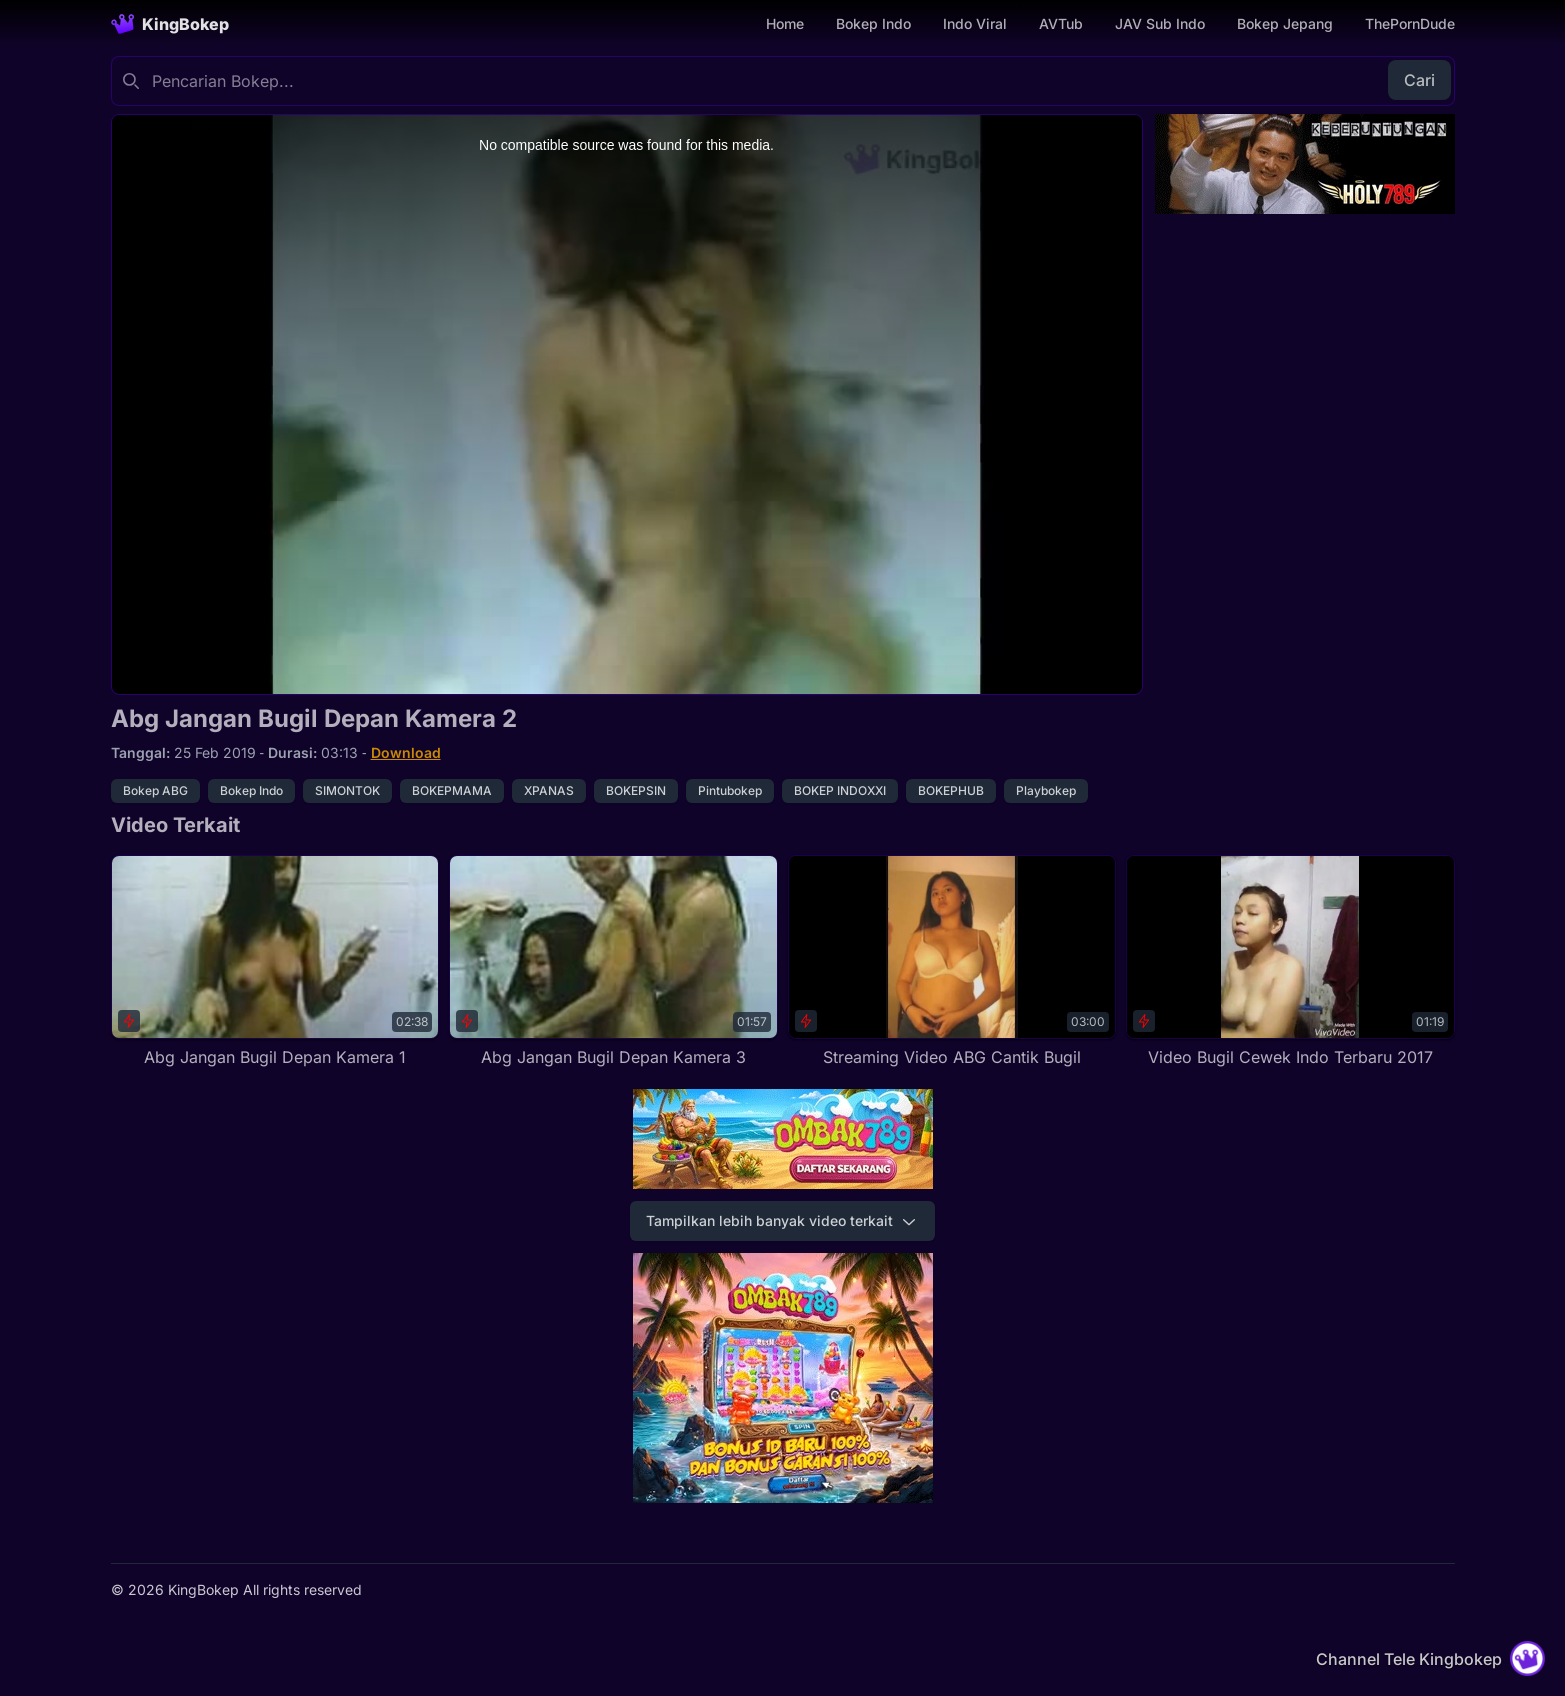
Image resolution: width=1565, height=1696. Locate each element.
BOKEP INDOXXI (840, 790)
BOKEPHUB (951, 790)
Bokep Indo (873, 23)
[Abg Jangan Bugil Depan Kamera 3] (613, 962)
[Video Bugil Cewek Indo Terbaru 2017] (1290, 962)
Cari (1419, 80)
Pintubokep (730, 790)
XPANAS (549, 790)
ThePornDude (1410, 23)
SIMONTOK (347, 790)
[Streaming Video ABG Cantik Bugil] (952, 962)
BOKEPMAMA (452, 790)
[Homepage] (170, 24)
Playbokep (1046, 790)
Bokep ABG (155, 790)
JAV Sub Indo (1160, 23)
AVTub (1061, 23)
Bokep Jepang (1285, 23)
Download (406, 752)
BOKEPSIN (636, 790)
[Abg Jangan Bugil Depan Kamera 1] (275, 962)
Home (785, 23)
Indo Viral (975, 23)
